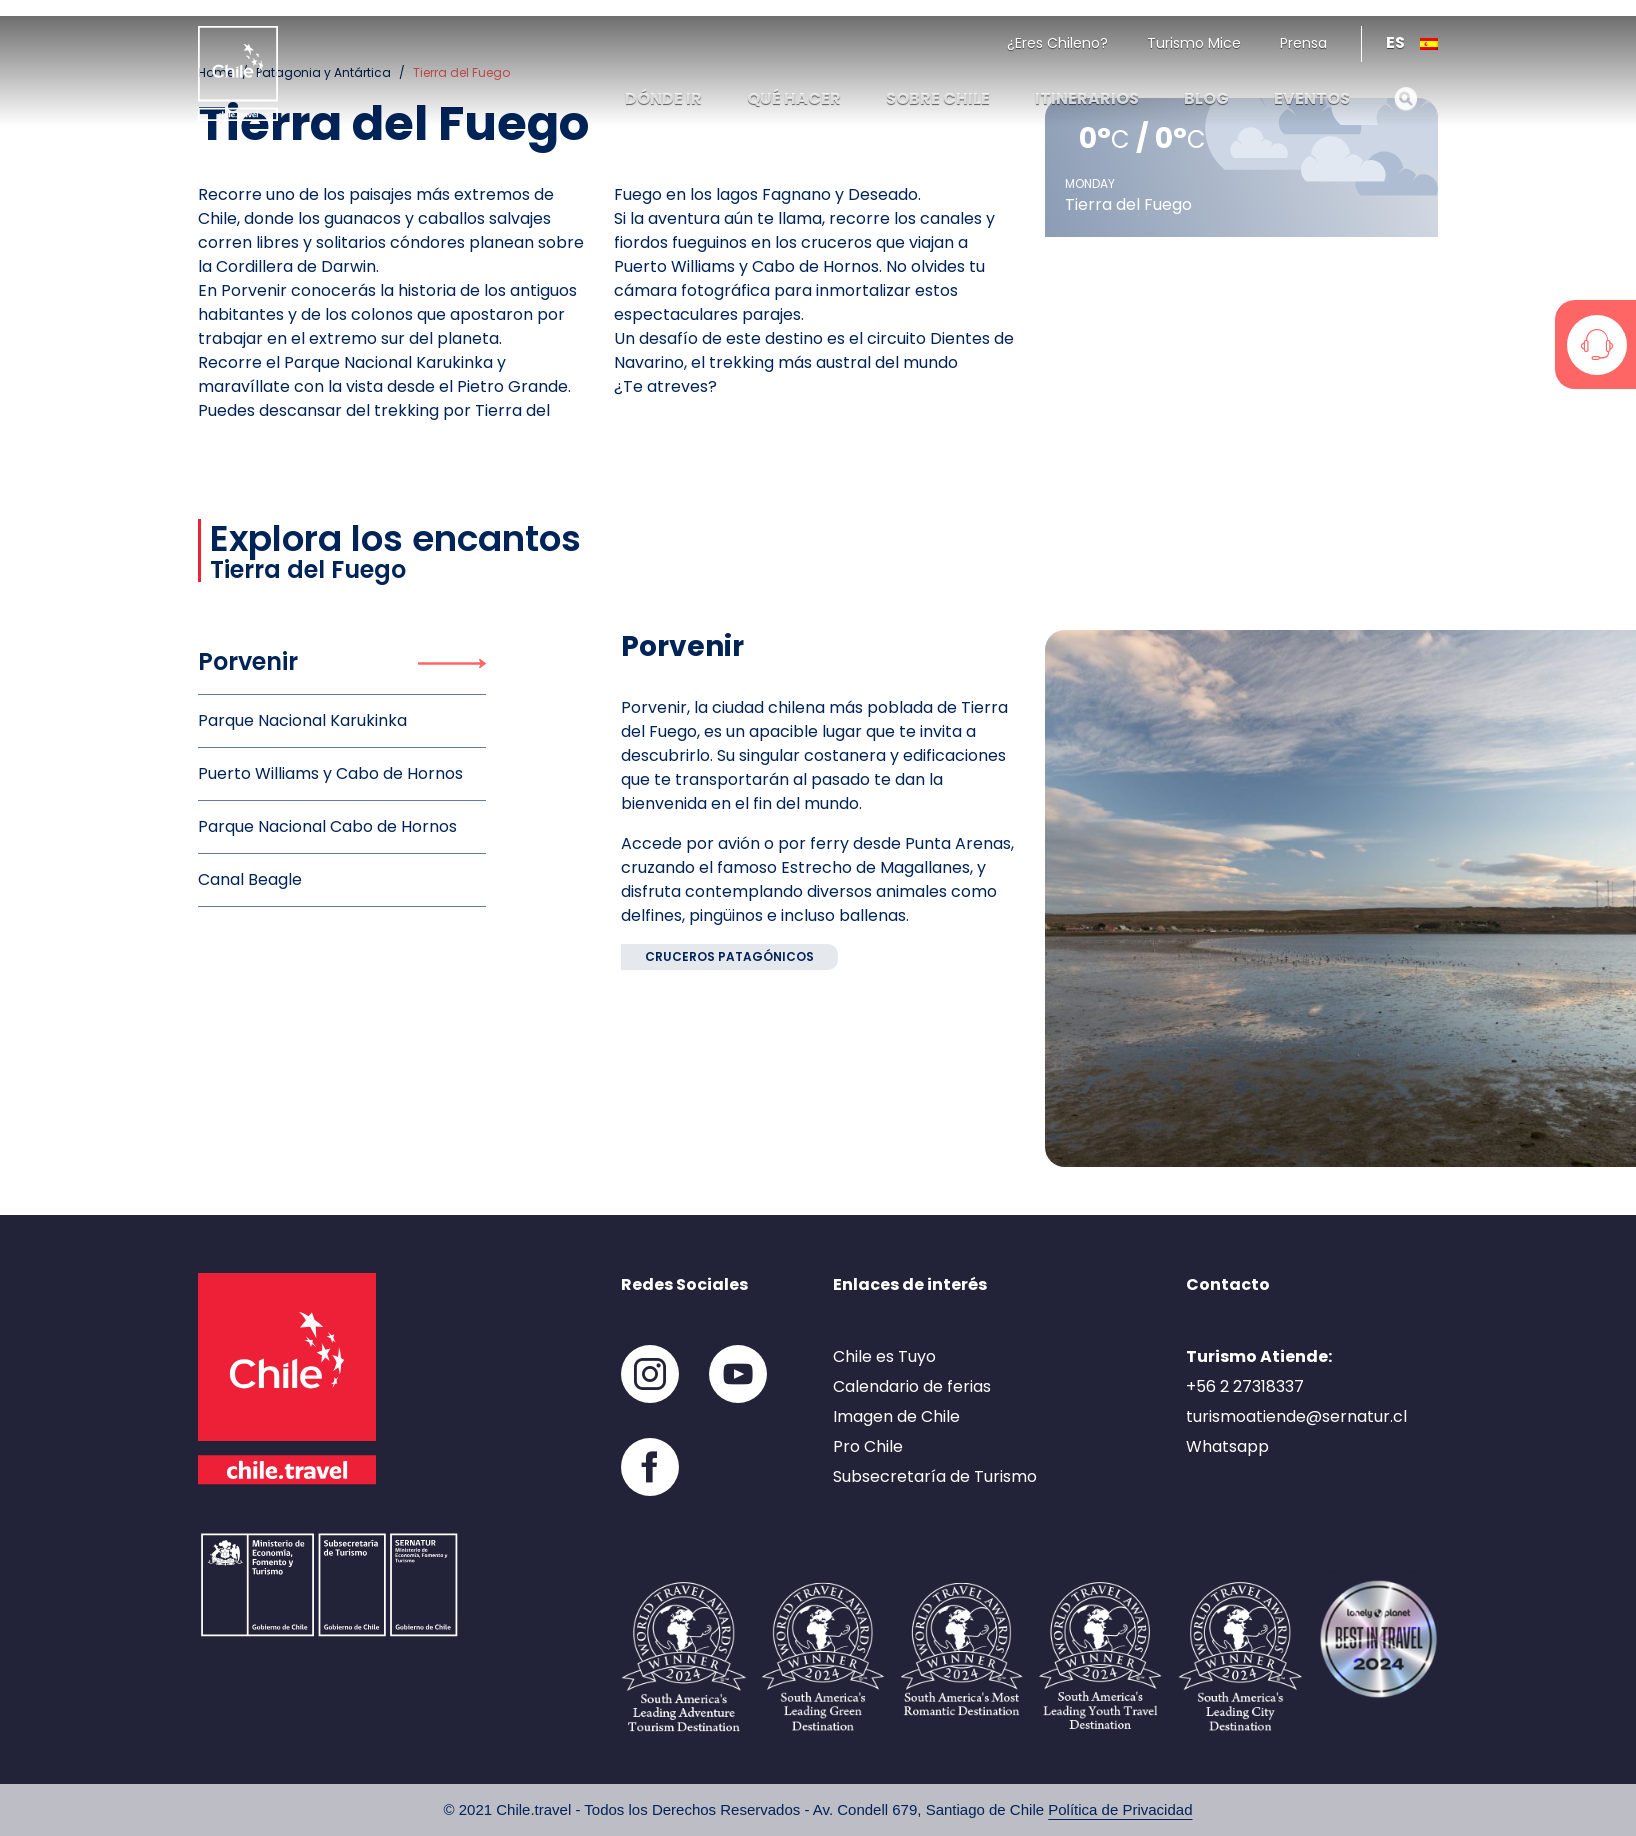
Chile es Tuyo (884, 1356)
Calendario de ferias (912, 1386)
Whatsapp (1227, 1446)
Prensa (1303, 43)
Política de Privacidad (1120, 1809)
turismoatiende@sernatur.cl (1296, 1416)
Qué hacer (794, 98)
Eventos (1312, 98)
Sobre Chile (938, 98)
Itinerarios (1087, 98)
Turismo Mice (1194, 43)
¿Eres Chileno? (1057, 43)
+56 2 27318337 (1245, 1386)
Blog (1206, 98)
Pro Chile (868, 1446)
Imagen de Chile (896, 1416)
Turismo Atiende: (1259, 1356)
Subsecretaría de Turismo (935, 1476)
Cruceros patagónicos (729, 956)
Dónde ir (663, 98)
